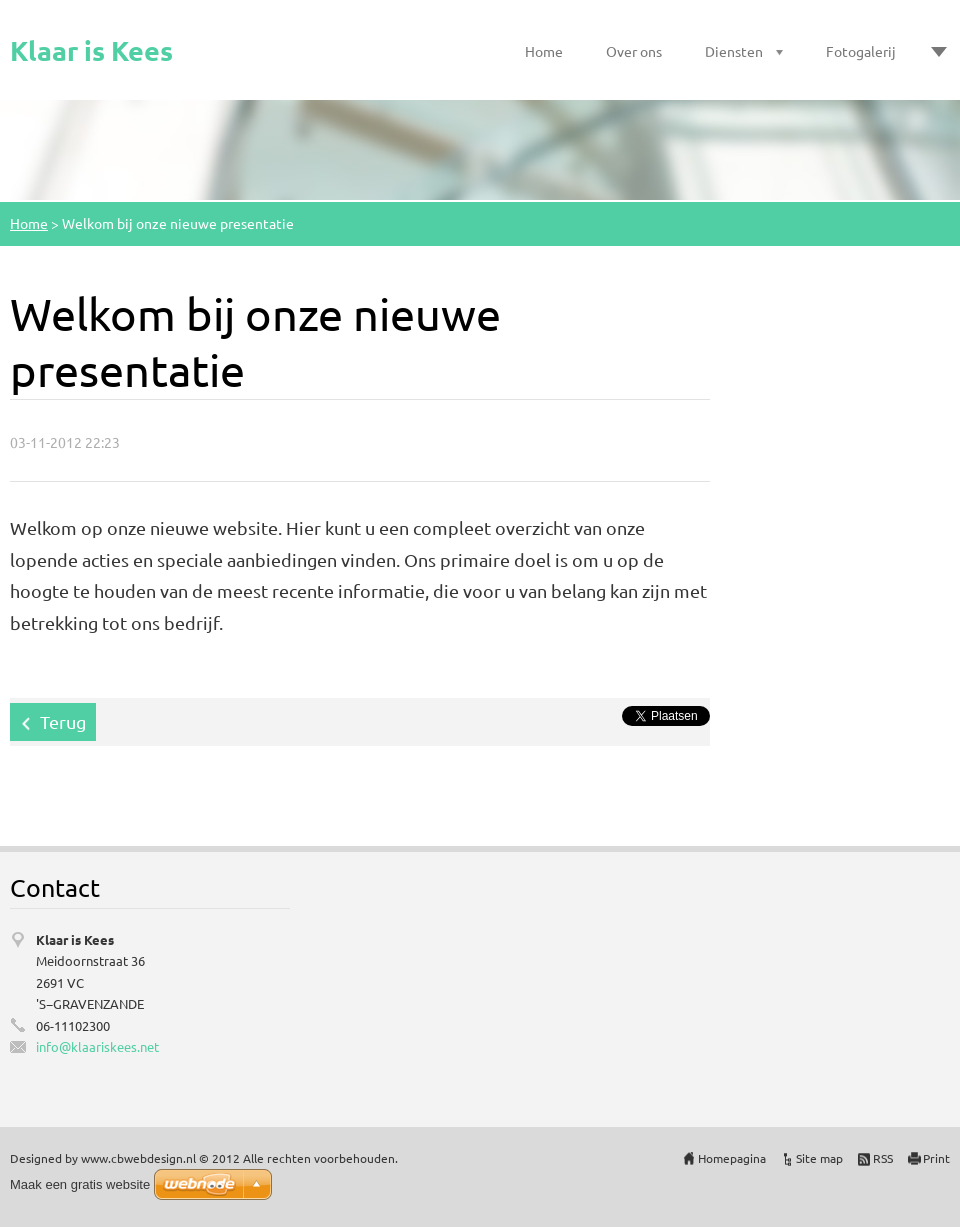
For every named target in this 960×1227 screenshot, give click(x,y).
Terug (63, 721)
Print (936, 1158)
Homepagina (732, 1158)
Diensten (734, 51)
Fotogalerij (861, 51)
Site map (819, 1158)
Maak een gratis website (80, 1184)
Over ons (634, 51)
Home (544, 51)
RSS (883, 1158)
